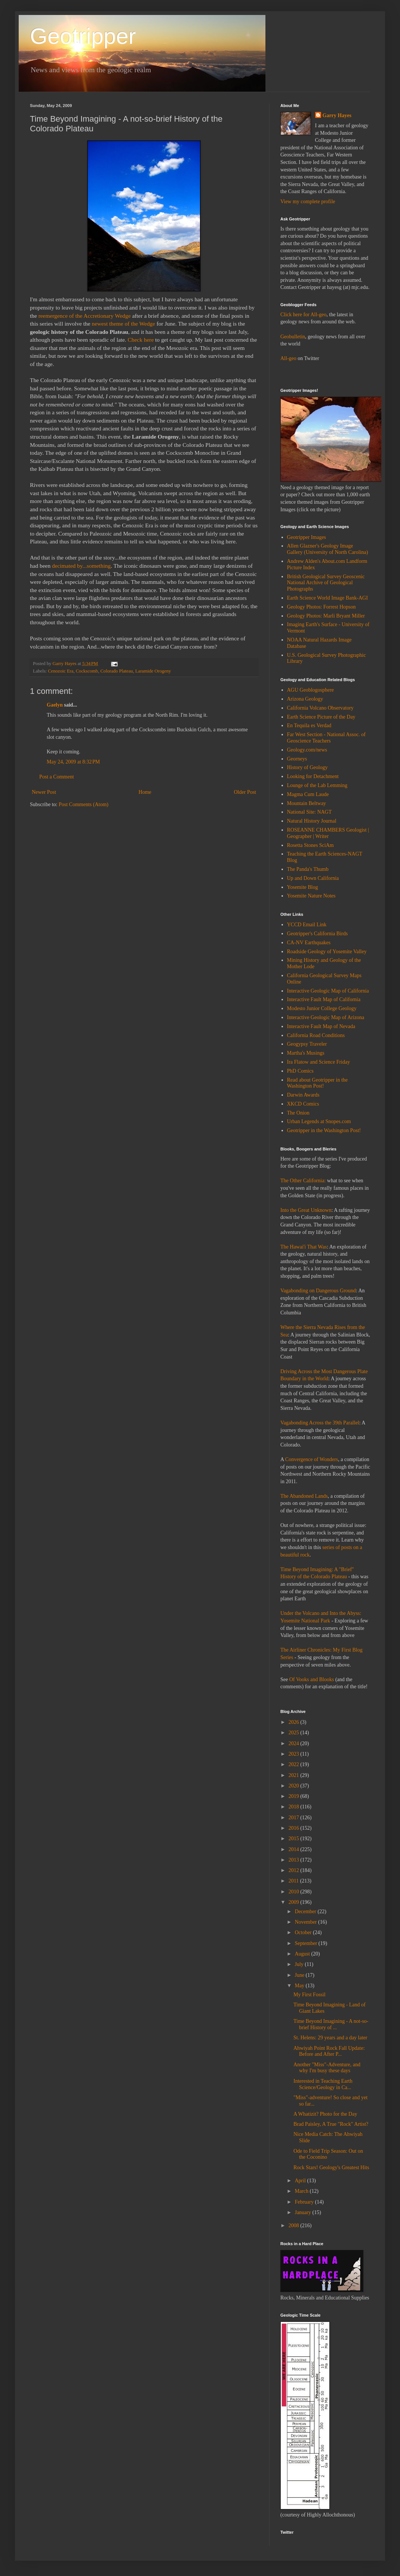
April (301, 2180)
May (300, 1985)
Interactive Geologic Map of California (328, 991)
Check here (142, 339)
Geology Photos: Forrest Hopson (321, 607)
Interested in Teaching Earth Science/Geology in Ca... (323, 2084)
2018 (295, 1807)
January (303, 2212)
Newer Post (44, 792)
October (304, 1932)
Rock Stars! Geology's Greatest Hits (331, 2167)
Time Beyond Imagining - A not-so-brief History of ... (331, 2024)
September (306, 1943)
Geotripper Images (306, 537)
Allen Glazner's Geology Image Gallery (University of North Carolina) (327, 549)
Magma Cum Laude (308, 794)
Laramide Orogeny (153, 671)
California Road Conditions (316, 1035)
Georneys (297, 759)
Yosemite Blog (302, 887)
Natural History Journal (311, 821)
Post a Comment (56, 777)
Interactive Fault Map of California (324, 999)
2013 (295, 1860)
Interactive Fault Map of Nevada (321, 1026)
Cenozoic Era (60, 671)
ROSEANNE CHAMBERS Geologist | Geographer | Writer (328, 833)
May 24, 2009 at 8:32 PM (73, 762)
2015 (295, 1838)
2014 (295, 1849)
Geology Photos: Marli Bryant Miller (326, 616)
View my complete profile (307, 201)
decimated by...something (81, 566)
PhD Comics (300, 1071)
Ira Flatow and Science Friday (318, 1062)
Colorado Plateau (116, 671)
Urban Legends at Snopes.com (319, 1121)
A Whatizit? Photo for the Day (325, 2114)
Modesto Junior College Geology (322, 1008)
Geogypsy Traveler (307, 1044)
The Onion (298, 1113)
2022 (295, 1764)
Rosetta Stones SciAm (310, 845)
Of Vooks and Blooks (311, 1679)
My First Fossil (309, 1994)
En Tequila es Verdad (309, 725)
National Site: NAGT (309, 812)
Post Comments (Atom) (83, 804)
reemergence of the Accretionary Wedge (85, 316)
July (300, 1964)
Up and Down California (313, 878)
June (300, 1975)
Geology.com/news (307, 750)
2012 (295, 1870)
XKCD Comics (303, 1104)
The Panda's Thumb (308, 869)
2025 (295, 1732)
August (303, 1954)
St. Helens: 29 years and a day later (330, 2037)
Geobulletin (292, 336)
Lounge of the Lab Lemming (317, 785)
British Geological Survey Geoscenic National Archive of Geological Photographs (326, 583)
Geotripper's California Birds (317, 933)
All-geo (288, 358)
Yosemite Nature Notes (311, 896)
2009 (295, 1902)
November (306, 1922)
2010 (295, 1891)
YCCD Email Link (307, 924)
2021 (295, 1775)
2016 (295, 1828)
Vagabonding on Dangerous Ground (318, 1290)
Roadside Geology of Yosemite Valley (327, 951)
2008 (295, 2225)
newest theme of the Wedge (123, 323)
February (305, 2202)
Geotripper (83, 36)
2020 (295, 1786)
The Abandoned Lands (304, 1496)
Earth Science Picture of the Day (321, 717)
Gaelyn (55, 705)
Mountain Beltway (306, 803)
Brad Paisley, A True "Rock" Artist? (330, 2124)
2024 (295, 1743)
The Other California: (303, 1180)
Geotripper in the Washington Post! (324, 1130)
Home (145, 792)
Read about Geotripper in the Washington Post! (317, 1083)
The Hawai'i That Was (303, 1247)
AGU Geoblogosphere (310, 690)
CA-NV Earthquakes (309, 942)
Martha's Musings (305, 1053)
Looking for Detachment (313, 776)
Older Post (245, 792)
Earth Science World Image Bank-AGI (327, 598)
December (306, 1911)
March (302, 2191)
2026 (295, 1722)
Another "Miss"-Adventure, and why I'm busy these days (326, 2068)
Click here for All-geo (303, 314)
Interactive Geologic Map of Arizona (325, 1017)
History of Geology (307, 767)
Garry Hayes (337, 115)
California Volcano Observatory (320, 708)
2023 (295, 1754)
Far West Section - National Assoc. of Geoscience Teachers (326, 738)
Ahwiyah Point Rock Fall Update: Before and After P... (329, 2051)
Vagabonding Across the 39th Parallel (319, 1423)
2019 (295, 1796)
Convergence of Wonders (311, 1459)
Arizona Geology (305, 699)
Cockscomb (87, 671)
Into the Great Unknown (305, 1210)
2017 (295, 1817)
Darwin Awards (303, 1095)
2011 (294, 1881)
